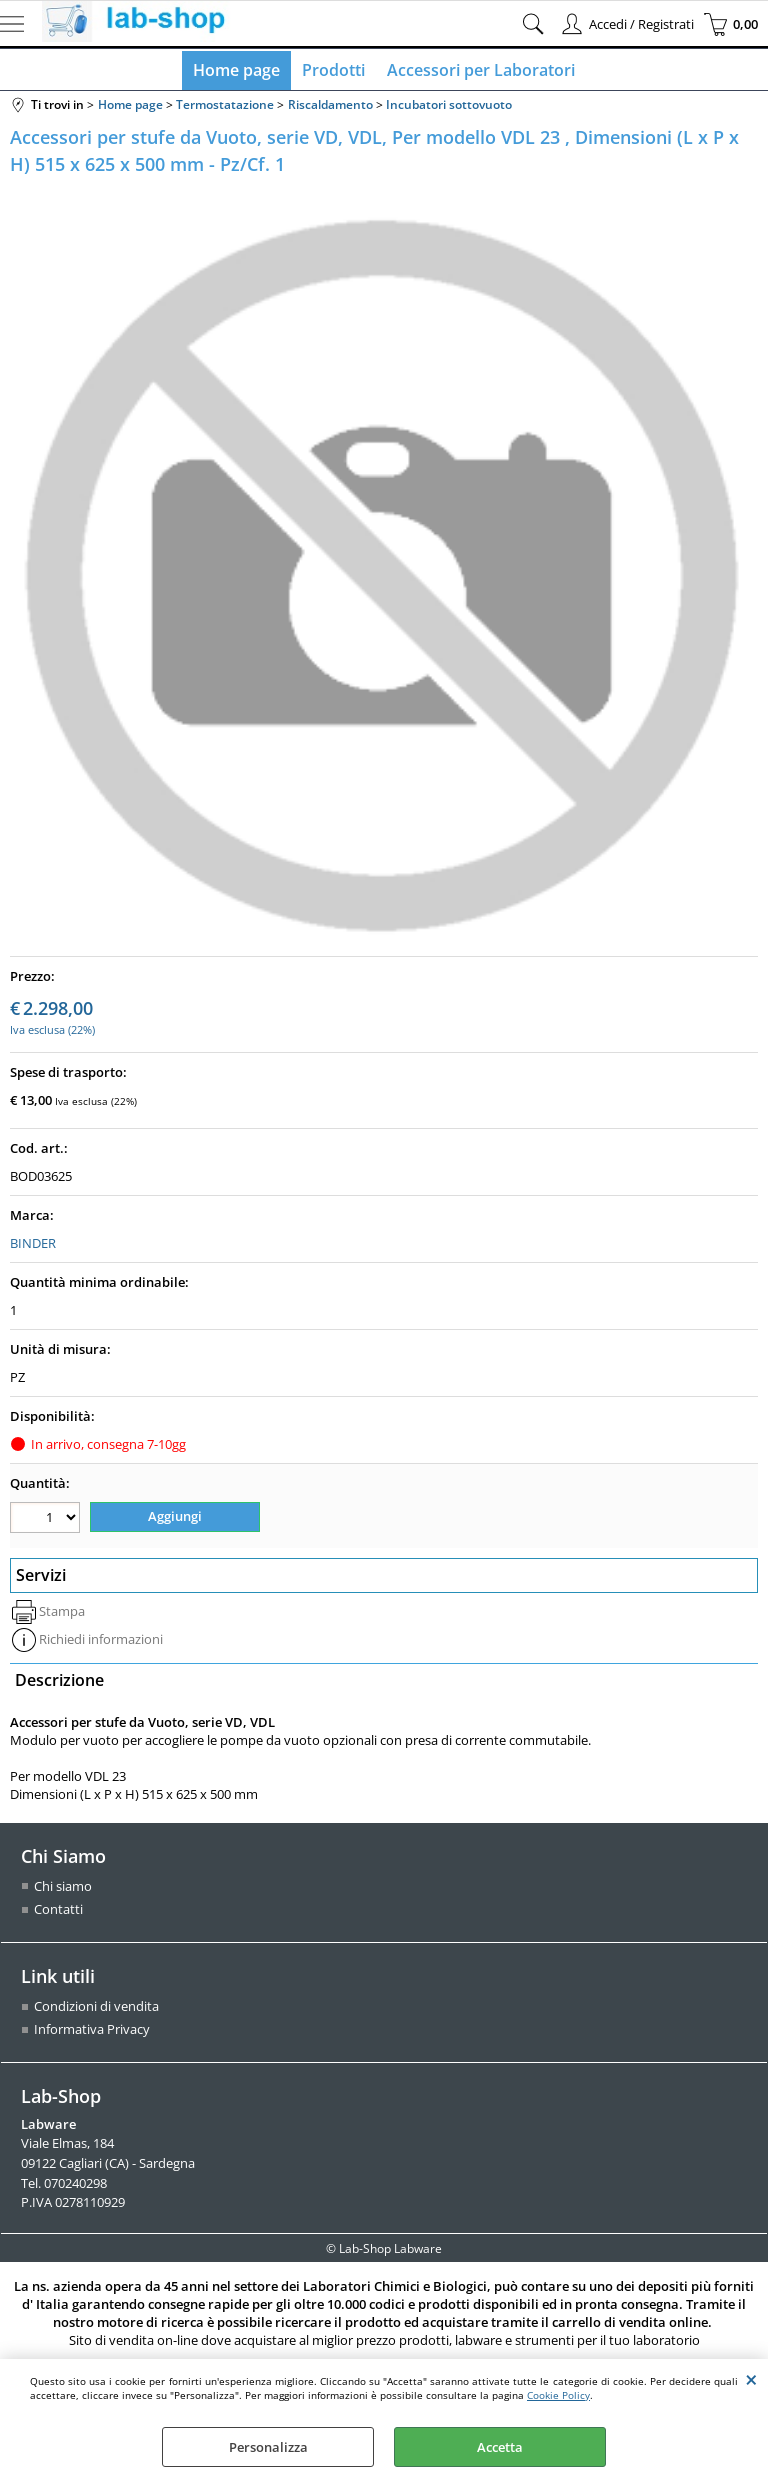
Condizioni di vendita (96, 2009)
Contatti (58, 1912)
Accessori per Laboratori (479, 72)
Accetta (500, 2447)
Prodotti (333, 72)
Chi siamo (63, 1889)
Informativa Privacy (92, 2032)
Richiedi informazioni (101, 1642)
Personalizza (268, 2447)
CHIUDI (751, 2379)
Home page (238, 72)
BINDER (33, 1247)
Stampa (62, 1614)
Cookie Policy (558, 2395)
